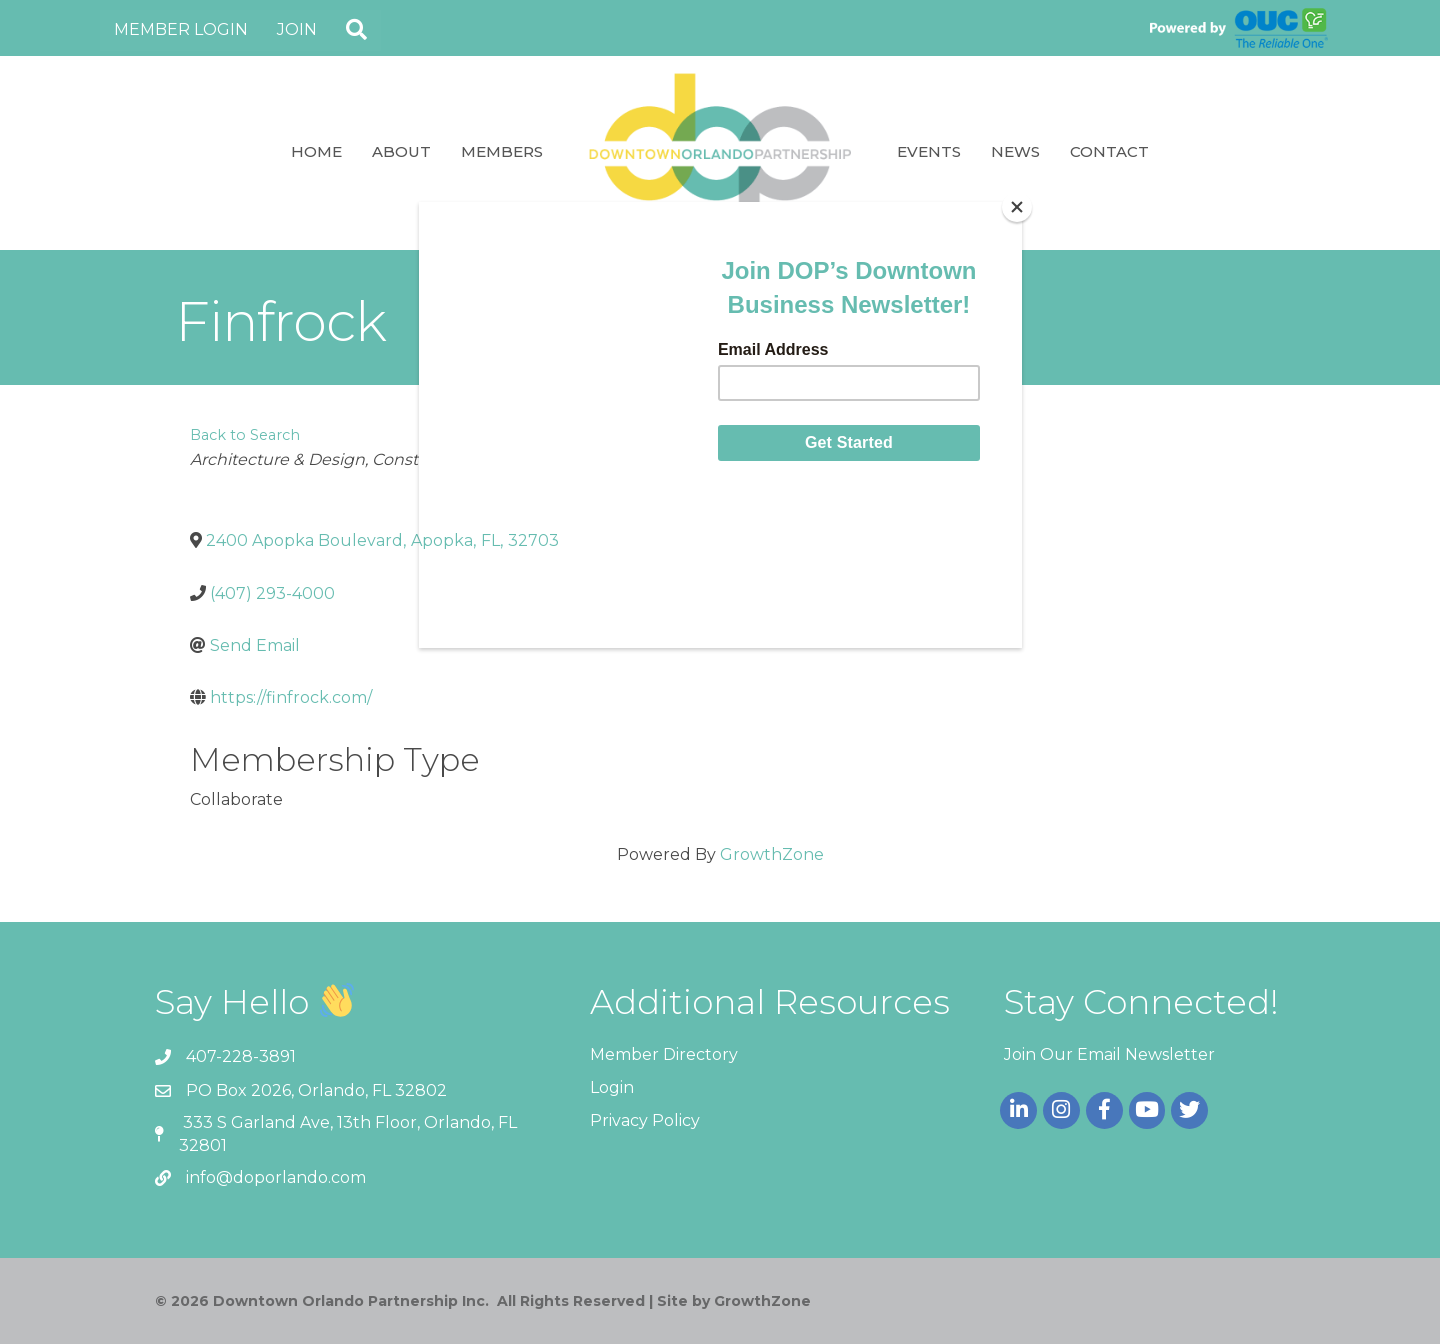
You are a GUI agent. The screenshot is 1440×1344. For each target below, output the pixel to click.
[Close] (1017, 207)
